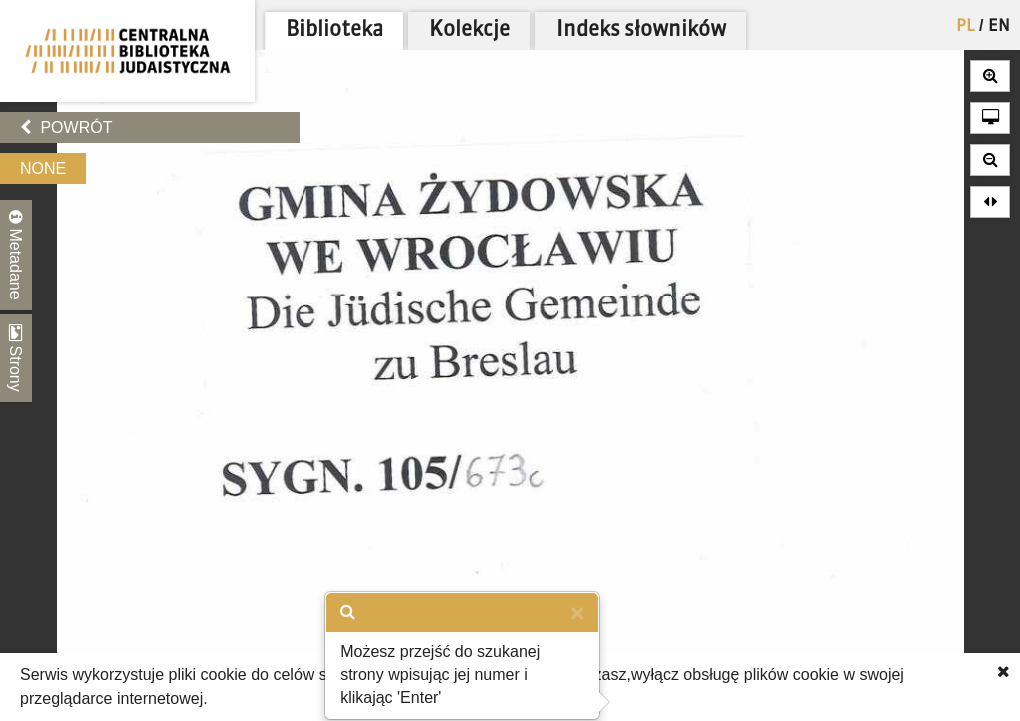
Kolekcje (469, 30)
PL (965, 27)
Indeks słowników (641, 30)
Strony (16, 358)
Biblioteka (334, 30)
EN (999, 27)
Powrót (66, 127)
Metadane (16, 255)
